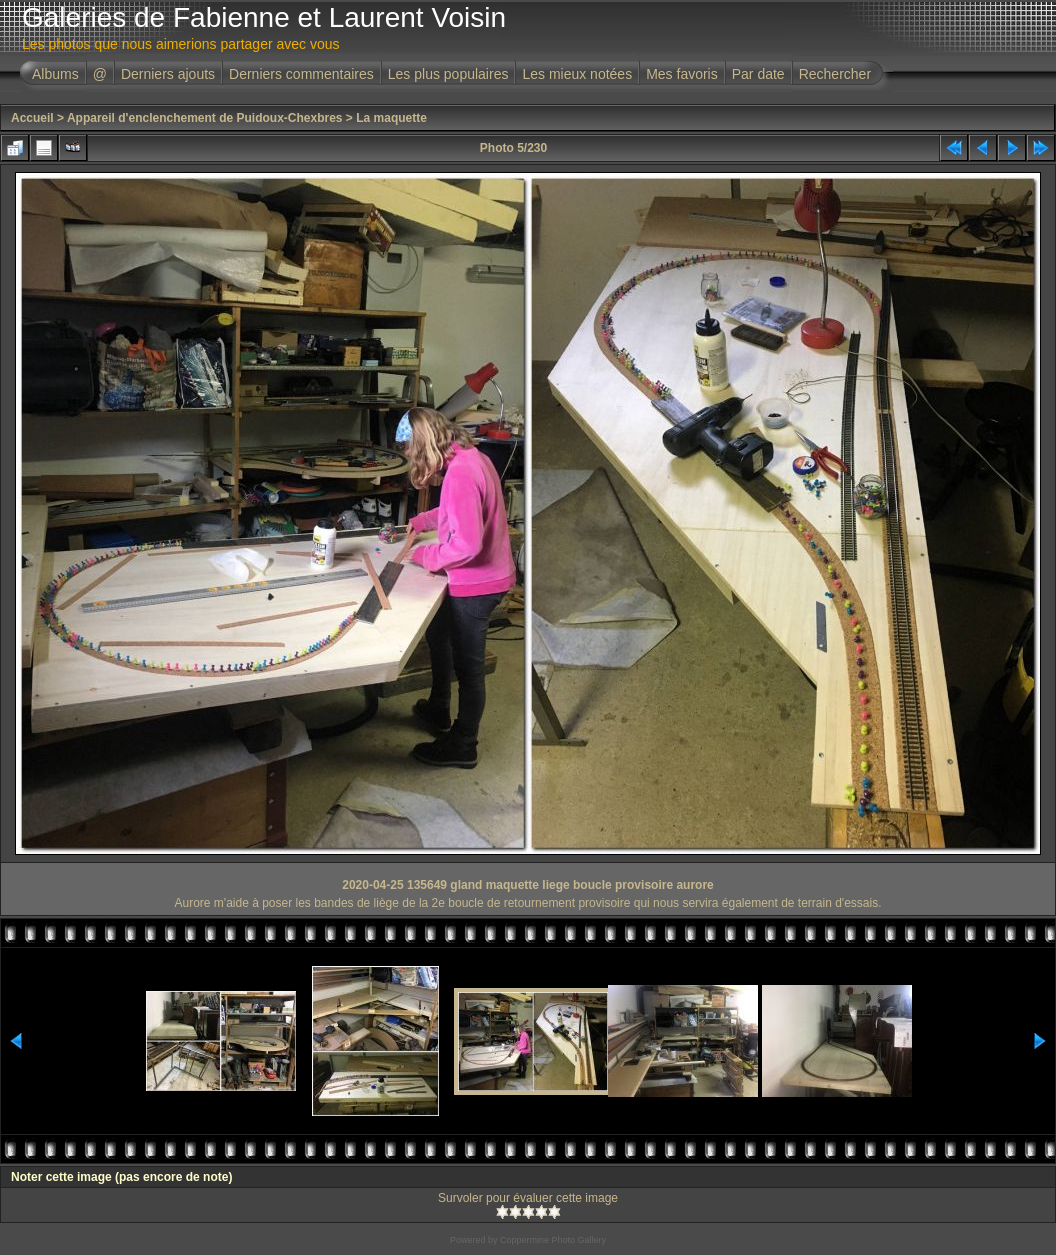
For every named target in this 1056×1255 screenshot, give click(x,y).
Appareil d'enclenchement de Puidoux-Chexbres (205, 118)
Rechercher (835, 74)
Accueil (32, 118)
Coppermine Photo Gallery (553, 1240)
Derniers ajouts (168, 74)
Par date (758, 74)
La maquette (391, 118)
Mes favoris (682, 74)
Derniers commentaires (301, 74)
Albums (55, 74)
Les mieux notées (577, 74)
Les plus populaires (448, 74)
